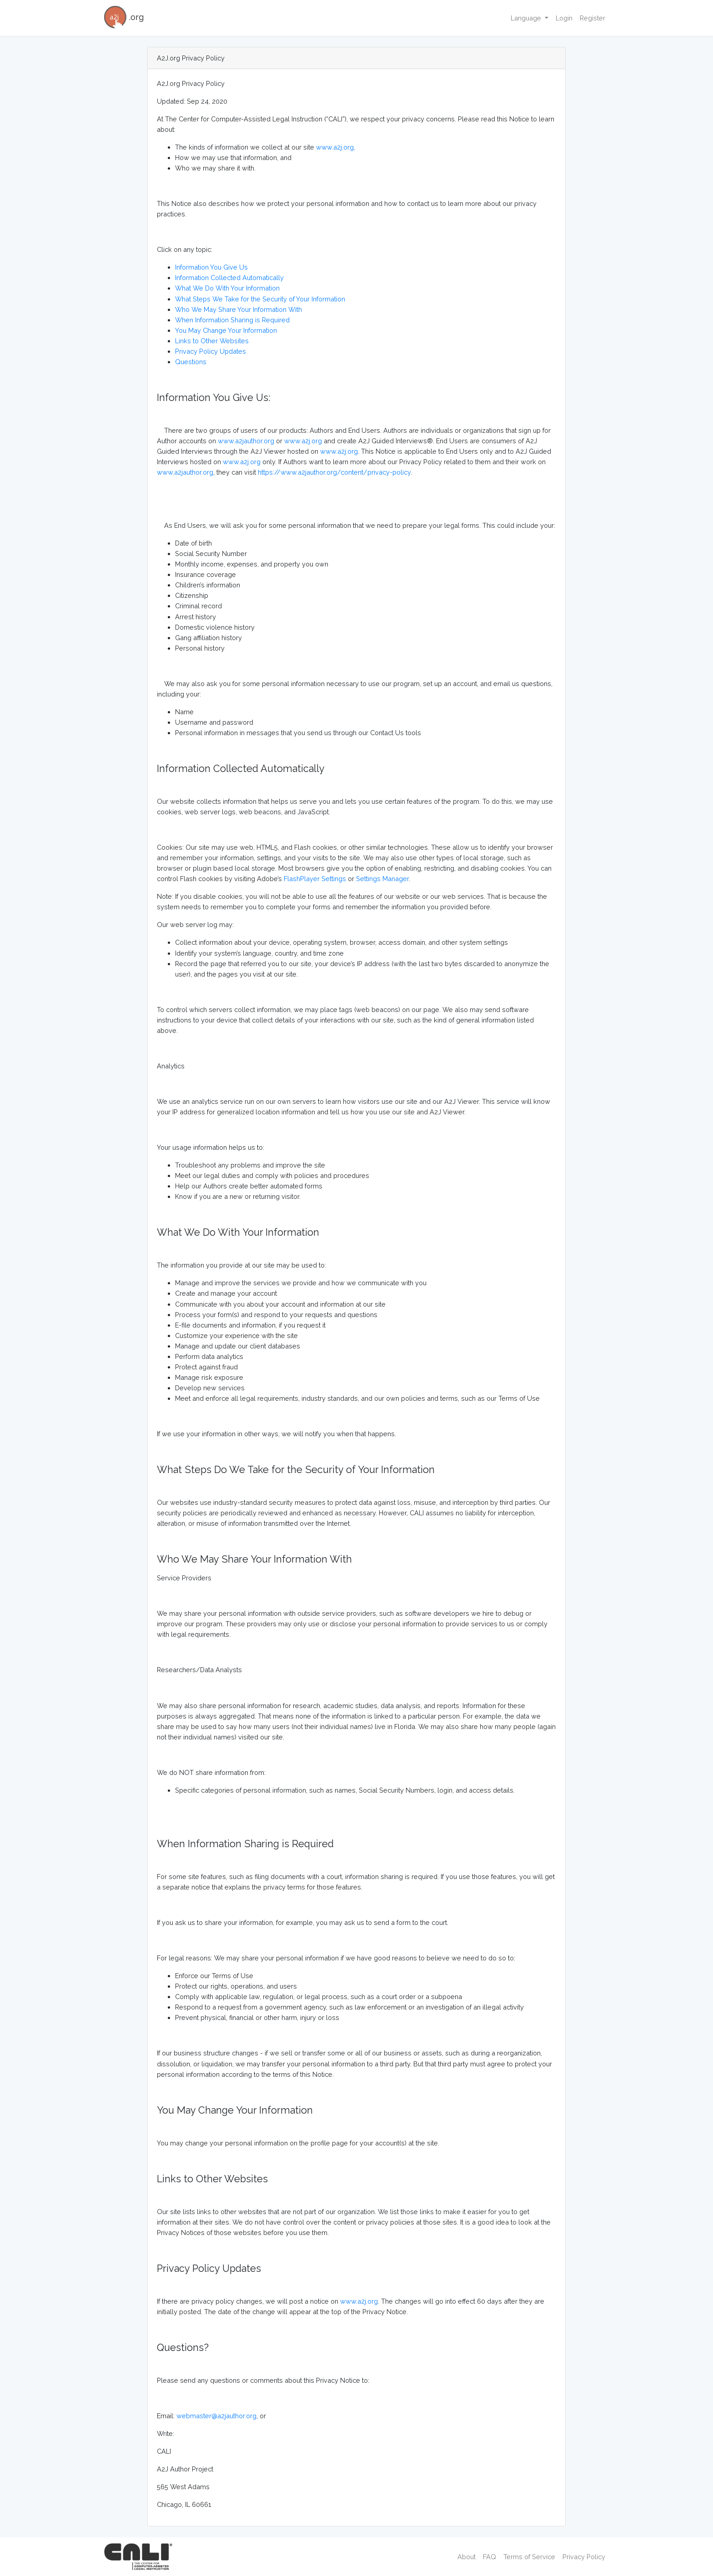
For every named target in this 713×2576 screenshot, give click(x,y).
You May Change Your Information (226, 330)
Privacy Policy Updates (210, 351)
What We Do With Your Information (227, 288)
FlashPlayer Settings (315, 878)
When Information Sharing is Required (232, 320)
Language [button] (527, 18)
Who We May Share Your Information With (238, 309)
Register (592, 18)
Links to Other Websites (212, 341)
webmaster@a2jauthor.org (216, 2416)
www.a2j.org (303, 441)
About (466, 2557)
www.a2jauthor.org (246, 441)
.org (124, 18)
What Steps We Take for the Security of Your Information (260, 299)
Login (564, 18)
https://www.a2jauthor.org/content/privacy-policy (334, 472)
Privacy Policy (583, 2557)
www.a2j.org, (335, 147)
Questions (190, 362)
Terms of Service (529, 2557)
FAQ (489, 2557)
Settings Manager (382, 878)
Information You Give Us (211, 267)
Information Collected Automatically (229, 277)
